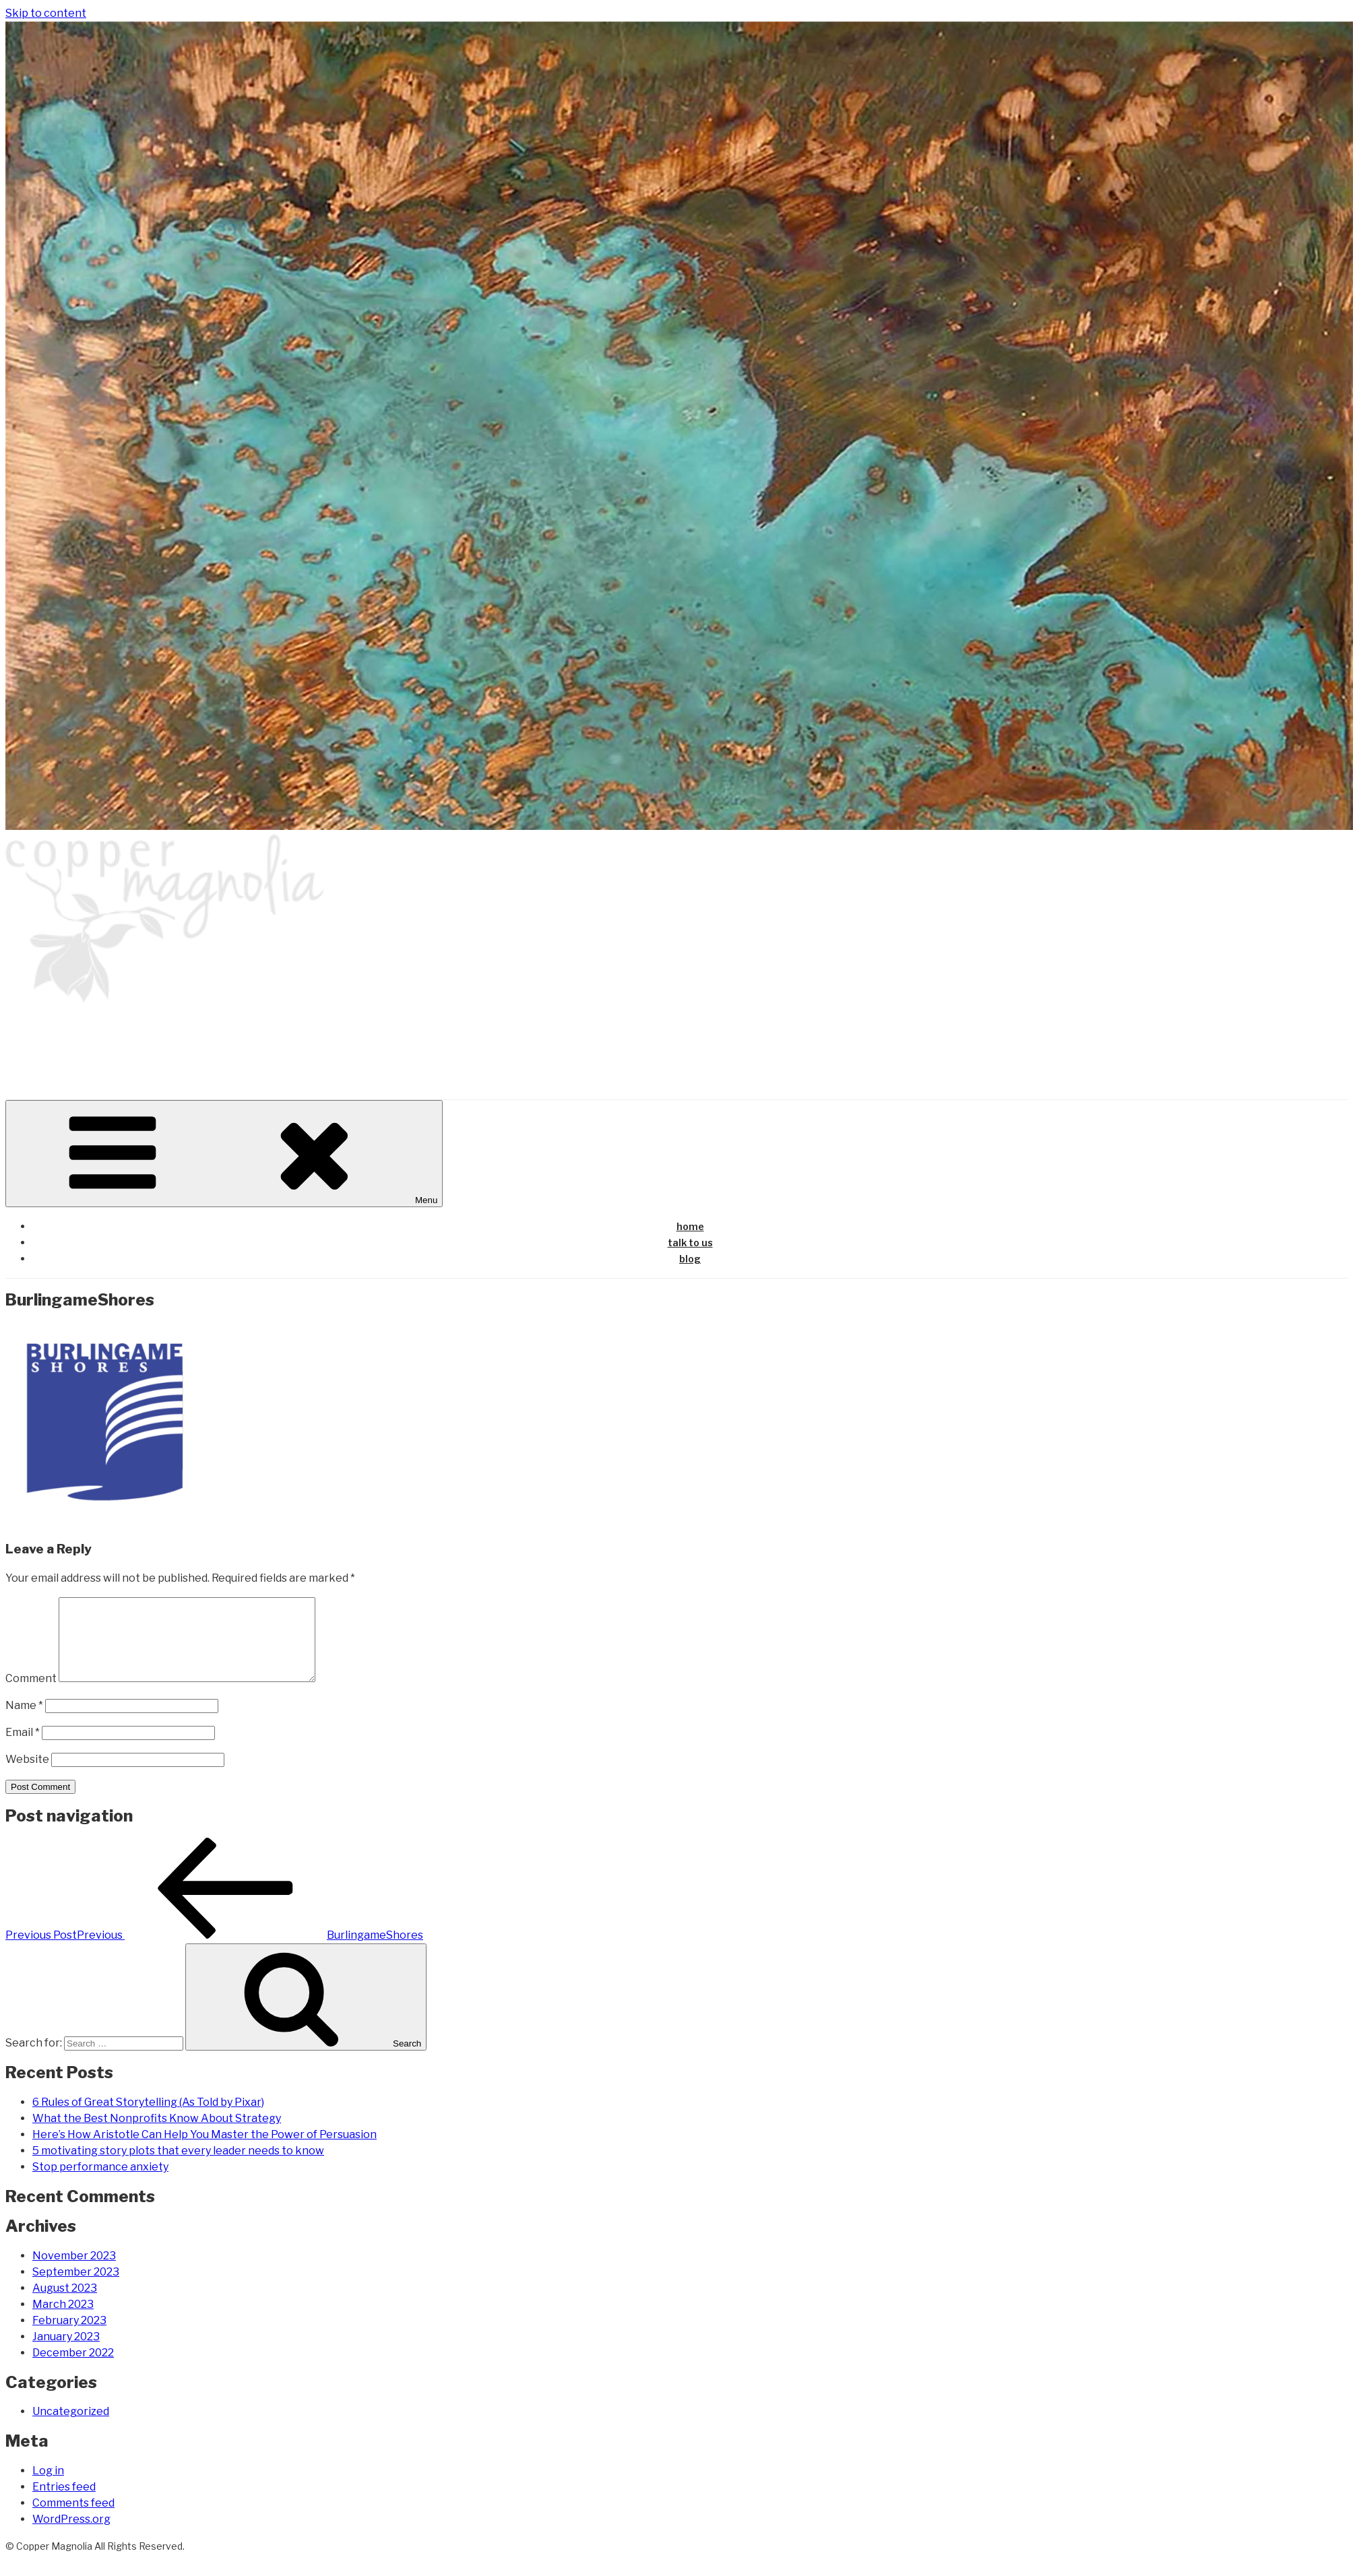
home (690, 1226)
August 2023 (64, 2304)
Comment (31, 1694)
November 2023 (74, 2271)
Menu (224, 1153)
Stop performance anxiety (100, 2183)
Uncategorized (70, 2427)
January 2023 (66, 2352)
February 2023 (69, 2336)
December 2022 (73, 2368)
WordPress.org (71, 2535)
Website (27, 1775)
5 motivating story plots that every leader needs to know (178, 2166)
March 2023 (63, 2320)
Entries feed (64, 2503)
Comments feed (73, 2519)
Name (24, 1721)
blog (690, 1258)
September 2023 (75, 2288)
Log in (48, 2486)
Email (22, 1748)
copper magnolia (113, 1040)
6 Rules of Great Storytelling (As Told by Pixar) (148, 2118)
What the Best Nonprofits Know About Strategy (156, 2134)
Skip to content (45, 13)
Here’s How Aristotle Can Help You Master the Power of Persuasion (204, 2150)
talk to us (690, 1242)
